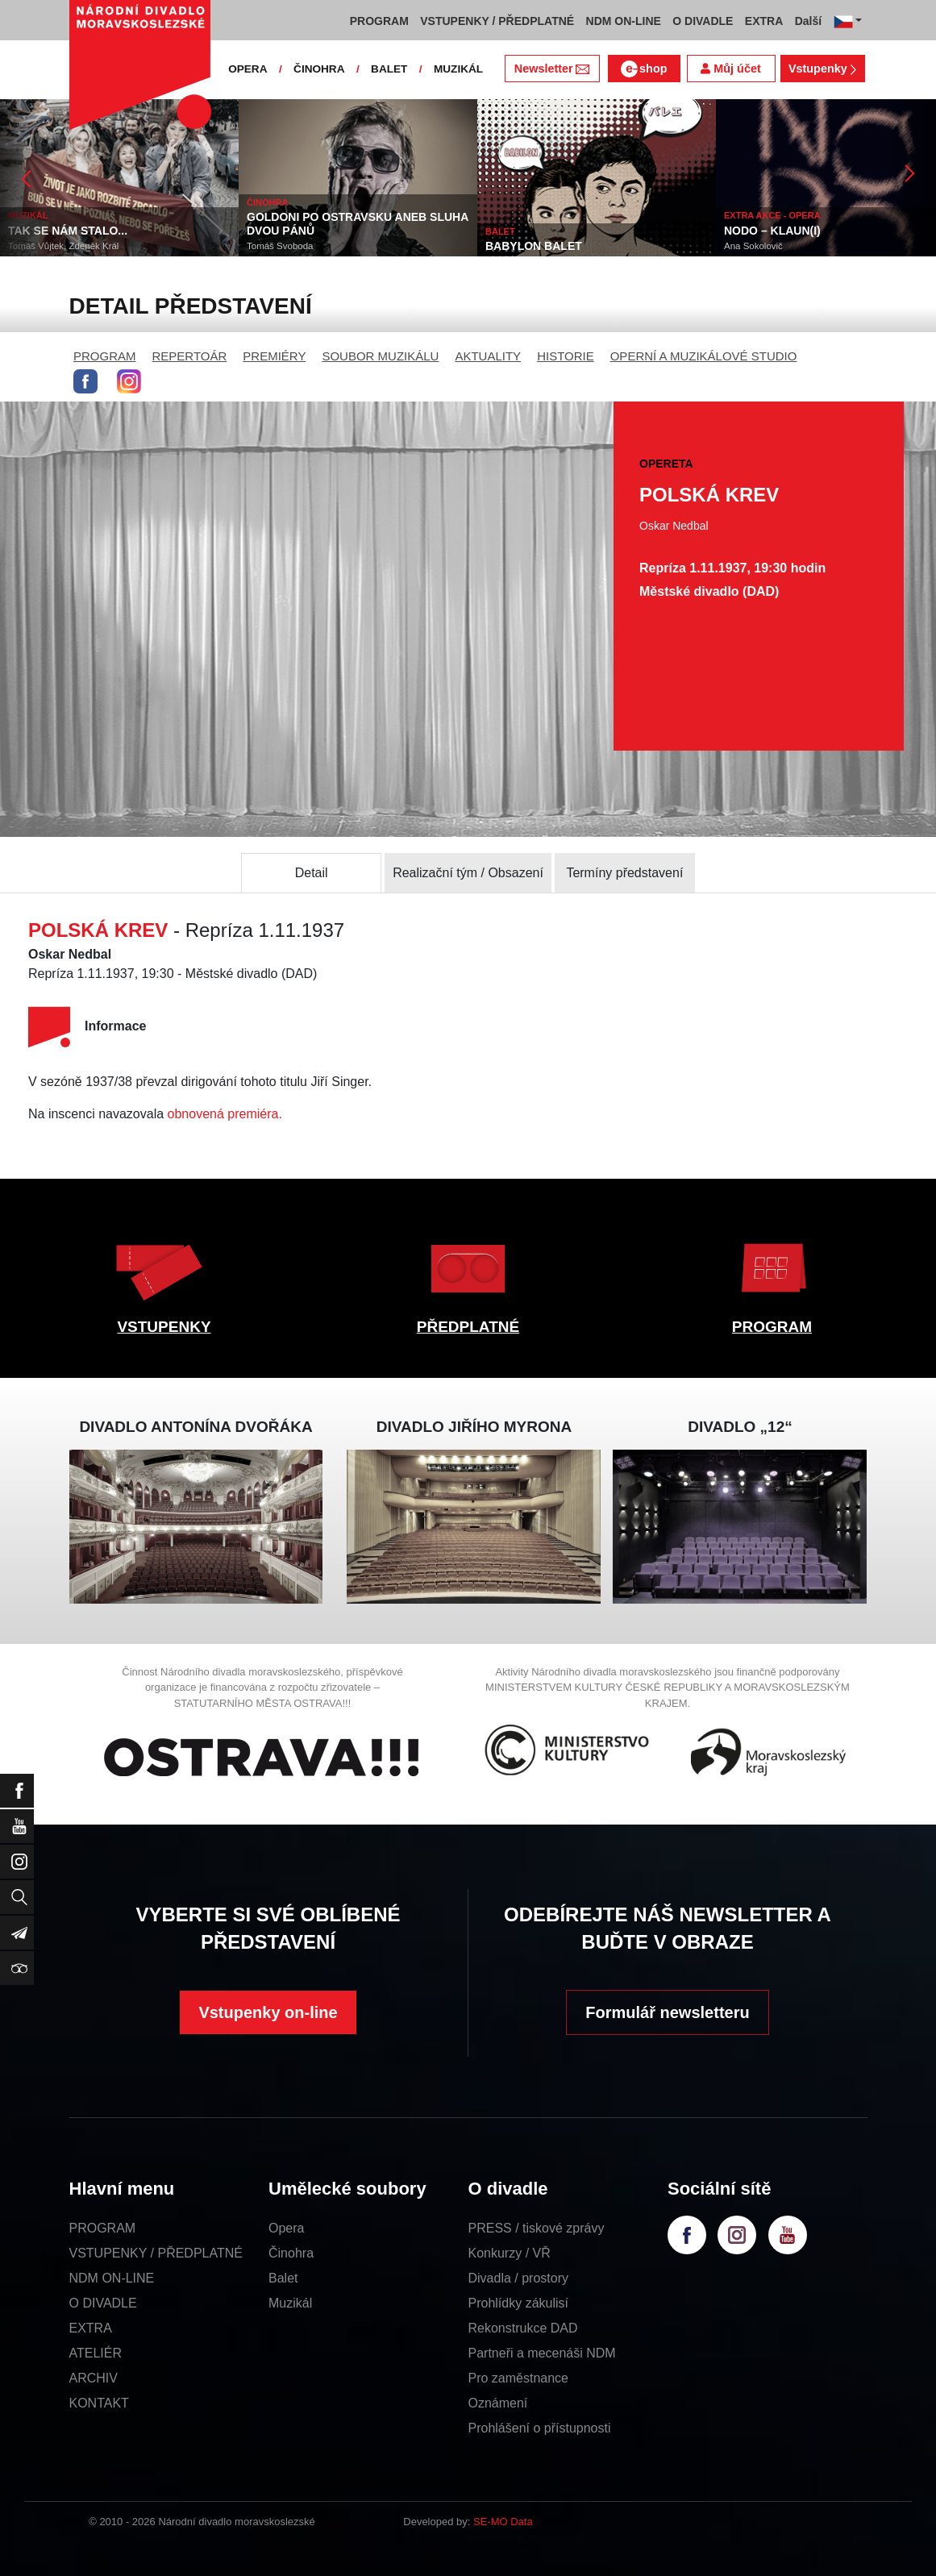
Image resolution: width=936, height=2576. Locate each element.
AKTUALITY (488, 356)
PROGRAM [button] (379, 21)
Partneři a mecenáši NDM (542, 2353)
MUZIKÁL (458, 69)
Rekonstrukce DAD (523, 2328)
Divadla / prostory (518, 2278)
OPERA (247, 69)
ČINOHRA (318, 69)
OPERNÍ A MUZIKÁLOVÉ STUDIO (703, 356)
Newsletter (551, 68)
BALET (389, 69)
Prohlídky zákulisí (518, 2303)
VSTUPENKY (163, 1326)
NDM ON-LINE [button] (623, 21)
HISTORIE (565, 356)
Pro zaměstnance (518, 2378)
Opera (286, 2228)
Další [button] (808, 21)
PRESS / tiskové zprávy (536, 2228)
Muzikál (290, 2303)
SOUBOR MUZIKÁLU (380, 356)
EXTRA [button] (764, 21)
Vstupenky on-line (267, 2012)
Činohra (291, 2253)
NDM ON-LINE (112, 2278)
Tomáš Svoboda (280, 246)
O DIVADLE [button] (702, 21)
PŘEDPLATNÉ (468, 1326)
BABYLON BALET (533, 245)
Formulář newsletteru (667, 2012)
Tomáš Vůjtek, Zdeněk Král (63, 246)
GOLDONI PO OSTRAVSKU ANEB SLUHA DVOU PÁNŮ (357, 223)
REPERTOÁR (189, 356)
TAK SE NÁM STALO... (67, 230)
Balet (282, 2278)
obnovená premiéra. (225, 1114)
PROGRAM (104, 356)
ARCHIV (93, 2378)
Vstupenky (822, 68)
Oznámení (498, 2403)
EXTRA (90, 2328)
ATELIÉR (96, 2353)
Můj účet (730, 68)
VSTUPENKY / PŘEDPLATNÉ (156, 2253)
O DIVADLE (103, 2303)
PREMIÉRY (274, 356)
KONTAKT (99, 2403)
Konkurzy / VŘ (509, 2253)
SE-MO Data (503, 2522)
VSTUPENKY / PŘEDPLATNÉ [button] (497, 21)
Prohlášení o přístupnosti (539, 2428)
